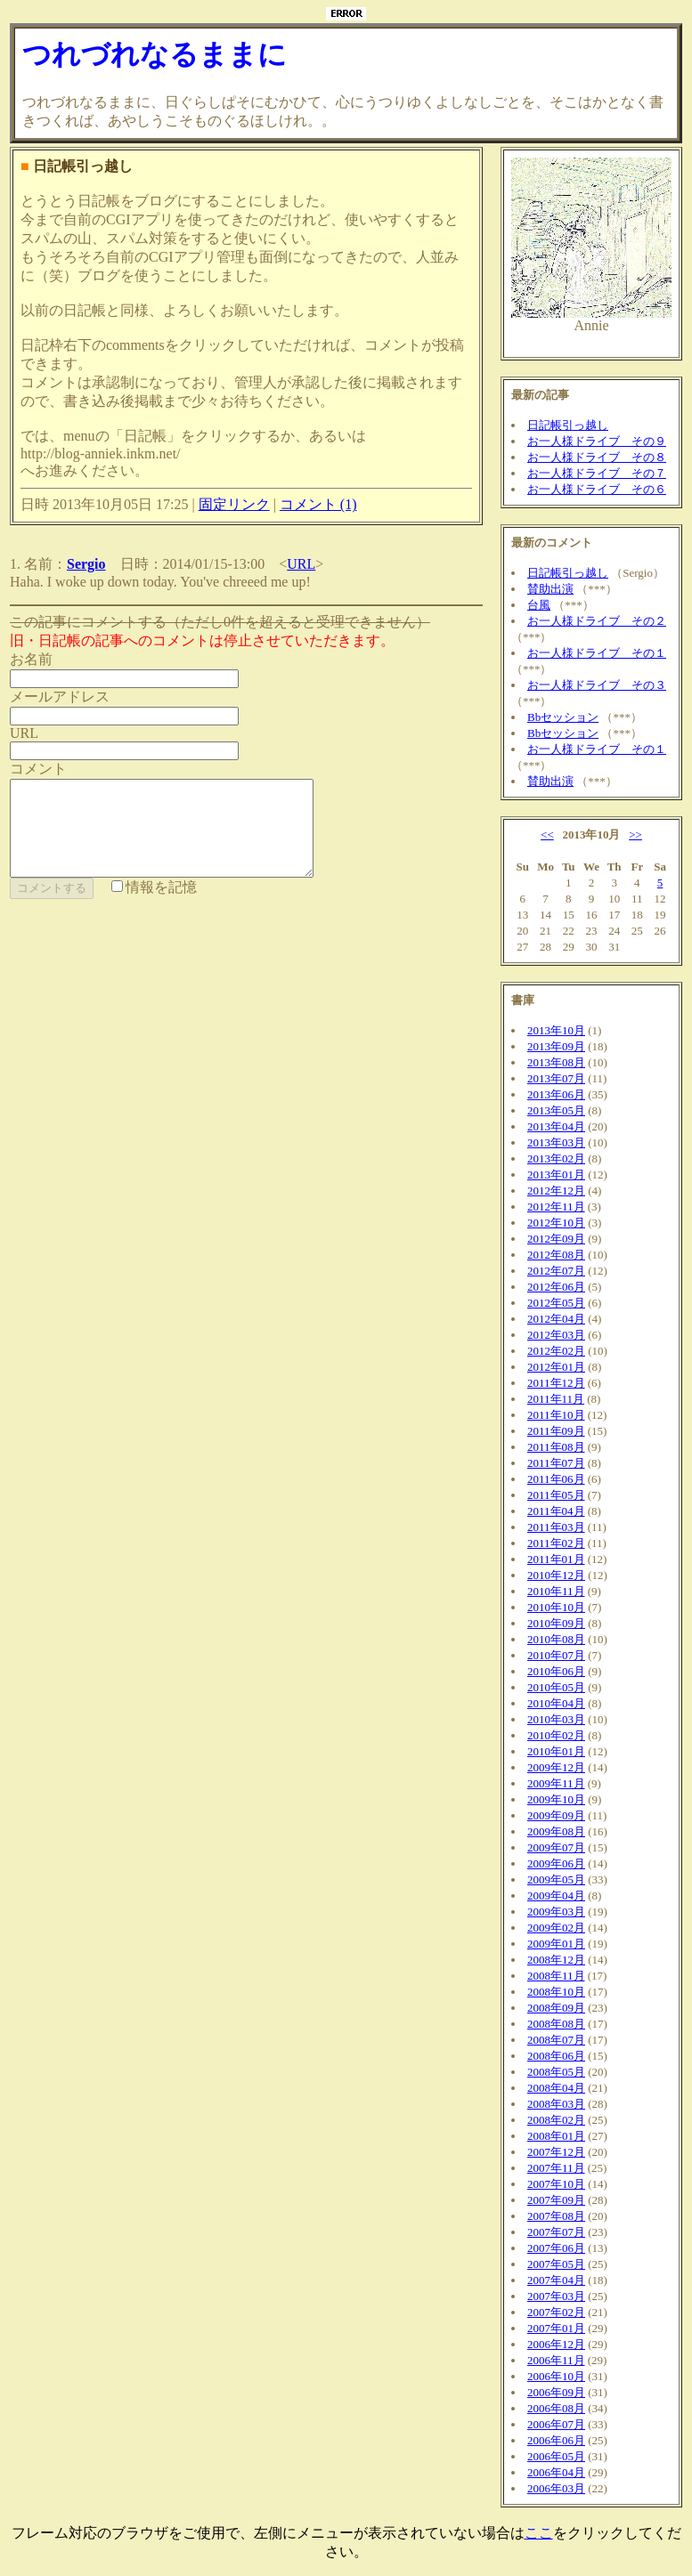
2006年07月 (556, 2424)
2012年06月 (556, 1286)
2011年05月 (556, 1495)
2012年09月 (556, 1238)
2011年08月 (556, 1447)
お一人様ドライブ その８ (596, 457)
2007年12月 (556, 2152)
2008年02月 (556, 2119)
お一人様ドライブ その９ (596, 441)
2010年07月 (556, 1655)
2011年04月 (556, 1511)
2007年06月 (556, 2248)
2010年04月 (556, 1703)
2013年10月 (556, 1030)
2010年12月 (556, 1575)
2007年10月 (556, 2184)
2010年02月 (556, 1735)
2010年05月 (556, 1687)
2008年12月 (556, 1959)
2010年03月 (556, 1719)
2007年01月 (556, 2328)
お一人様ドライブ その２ (596, 621)
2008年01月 (556, 2136)
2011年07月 (556, 1463)
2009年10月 (556, 1799)
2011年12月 (556, 1382)
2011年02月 (556, 1543)
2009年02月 (556, 1927)
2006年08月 (556, 2408)
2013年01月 (556, 1174)
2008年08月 (556, 2023)
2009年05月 (556, 1879)
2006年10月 (556, 2376)
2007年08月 (556, 2216)
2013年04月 (556, 1126)
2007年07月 (556, 2232)
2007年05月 (556, 2264)
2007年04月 (556, 2280)
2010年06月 (556, 1671)
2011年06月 (556, 1479)
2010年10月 (556, 1607)
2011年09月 (556, 1431)
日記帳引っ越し (567, 425)
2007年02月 (556, 2312)
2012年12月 (556, 1190)
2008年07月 (556, 2039)
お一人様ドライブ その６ (596, 489)
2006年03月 (556, 2488)
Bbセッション (562, 717)
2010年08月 (556, 1639)
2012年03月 (556, 1334)
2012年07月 (556, 1270)
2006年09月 (556, 2392)
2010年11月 (556, 1591)
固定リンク (234, 504)
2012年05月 (556, 1302)
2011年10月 (556, 1415)
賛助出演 (550, 588)
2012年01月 (556, 1366)
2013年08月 (556, 1062)
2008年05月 (556, 2071)
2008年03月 (556, 2103)
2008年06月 (556, 2055)
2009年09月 (556, 1815)
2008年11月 (556, 1975)
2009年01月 (556, 1943)
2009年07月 (556, 1847)
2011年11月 (555, 1398)
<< (547, 834)
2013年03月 (556, 1142)
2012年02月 (556, 1350)
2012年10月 (556, 1222)
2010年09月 (556, 1623)
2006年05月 (556, 2456)
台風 (538, 605)
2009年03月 (556, 1911)
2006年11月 (556, 2360)
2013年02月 (556, 1158)
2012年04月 (556, 1318)
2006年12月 (556, 2344)
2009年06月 (556, 1863)
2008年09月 (556, 2007)
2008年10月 (556, 1991)
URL (301, 563)
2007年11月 (556, 2168)
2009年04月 (556, 1895)
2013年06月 (556, 1094)
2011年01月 (556, 1559)
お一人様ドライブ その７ (596, 473)
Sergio (86, 563)
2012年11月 (556, 1206)
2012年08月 (556, 1254)
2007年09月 (556, 2200)
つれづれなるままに (154, 54)
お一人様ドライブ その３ (596, 685)
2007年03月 (556, 2296)
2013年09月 (556, 1046)
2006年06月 (556, 2440)
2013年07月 (556, 1078)
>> (635, 834)
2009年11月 (556, 1783)
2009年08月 (556, 1831)
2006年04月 (556, 2472)
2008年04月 (556, 2087)
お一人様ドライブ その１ (596, 653)
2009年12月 (556, 1767)
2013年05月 (556, 1110)
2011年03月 (556, 1527)
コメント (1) (318, 504)
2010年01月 (556, 1751)
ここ (539, 2532)
